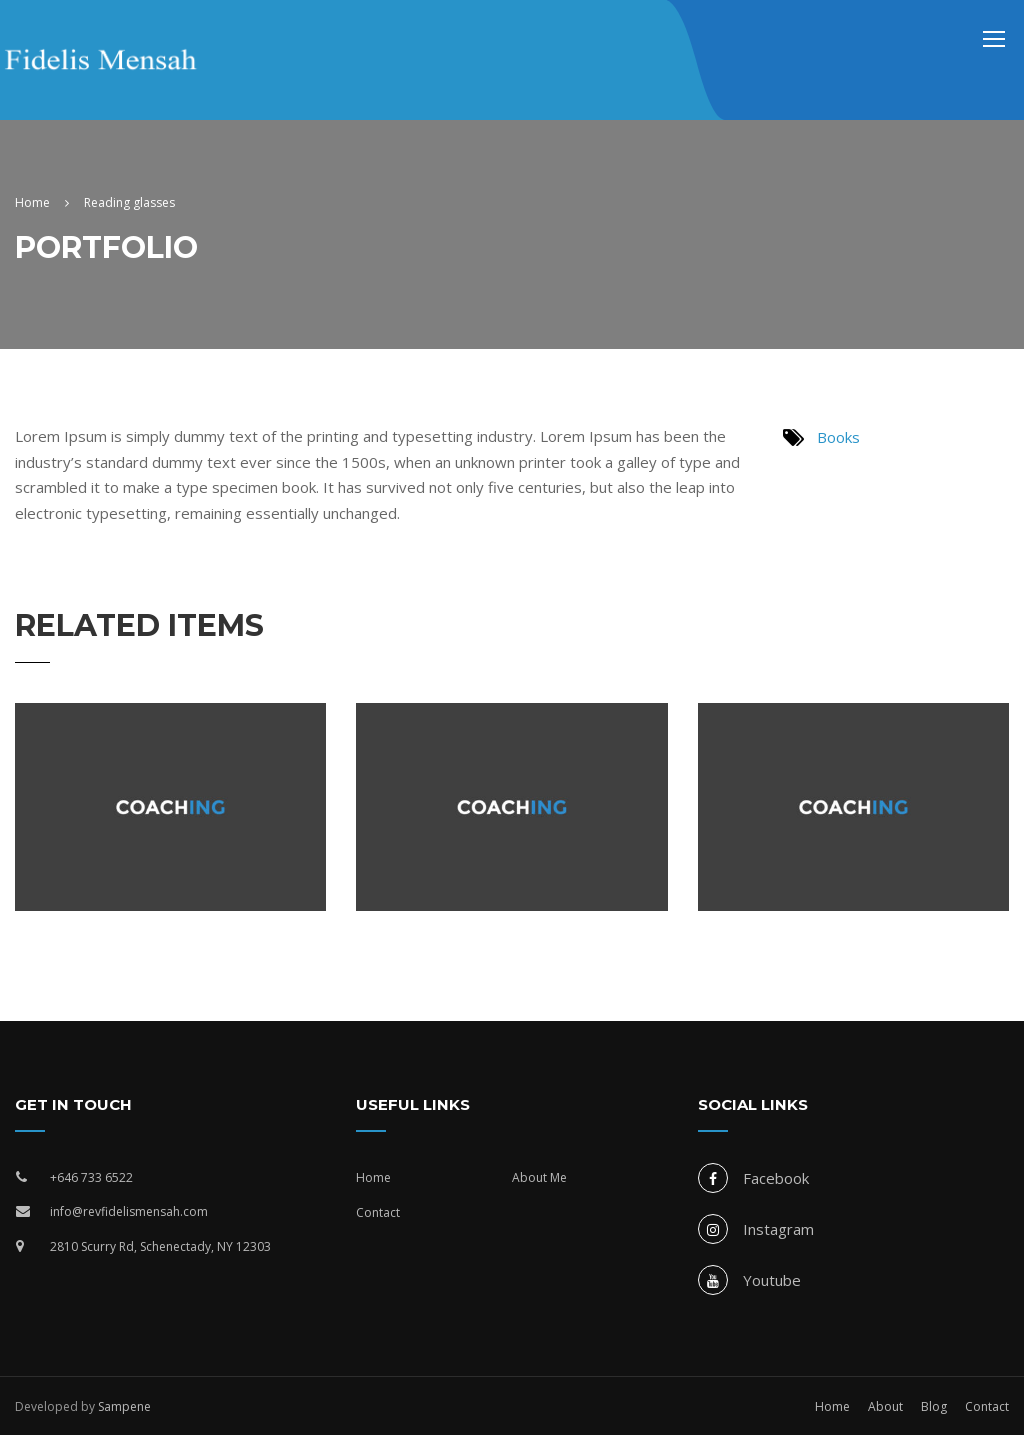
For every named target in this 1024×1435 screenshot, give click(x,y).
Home (373, 1177)
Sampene (124, 1406)
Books (838, 437)
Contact (378, 1212)
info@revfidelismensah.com (129, 1211)
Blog (934, 1406)
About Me (539, 1177)
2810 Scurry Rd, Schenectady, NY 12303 (160, 1246)
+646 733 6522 (91, 1177)
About (885, 1406)
